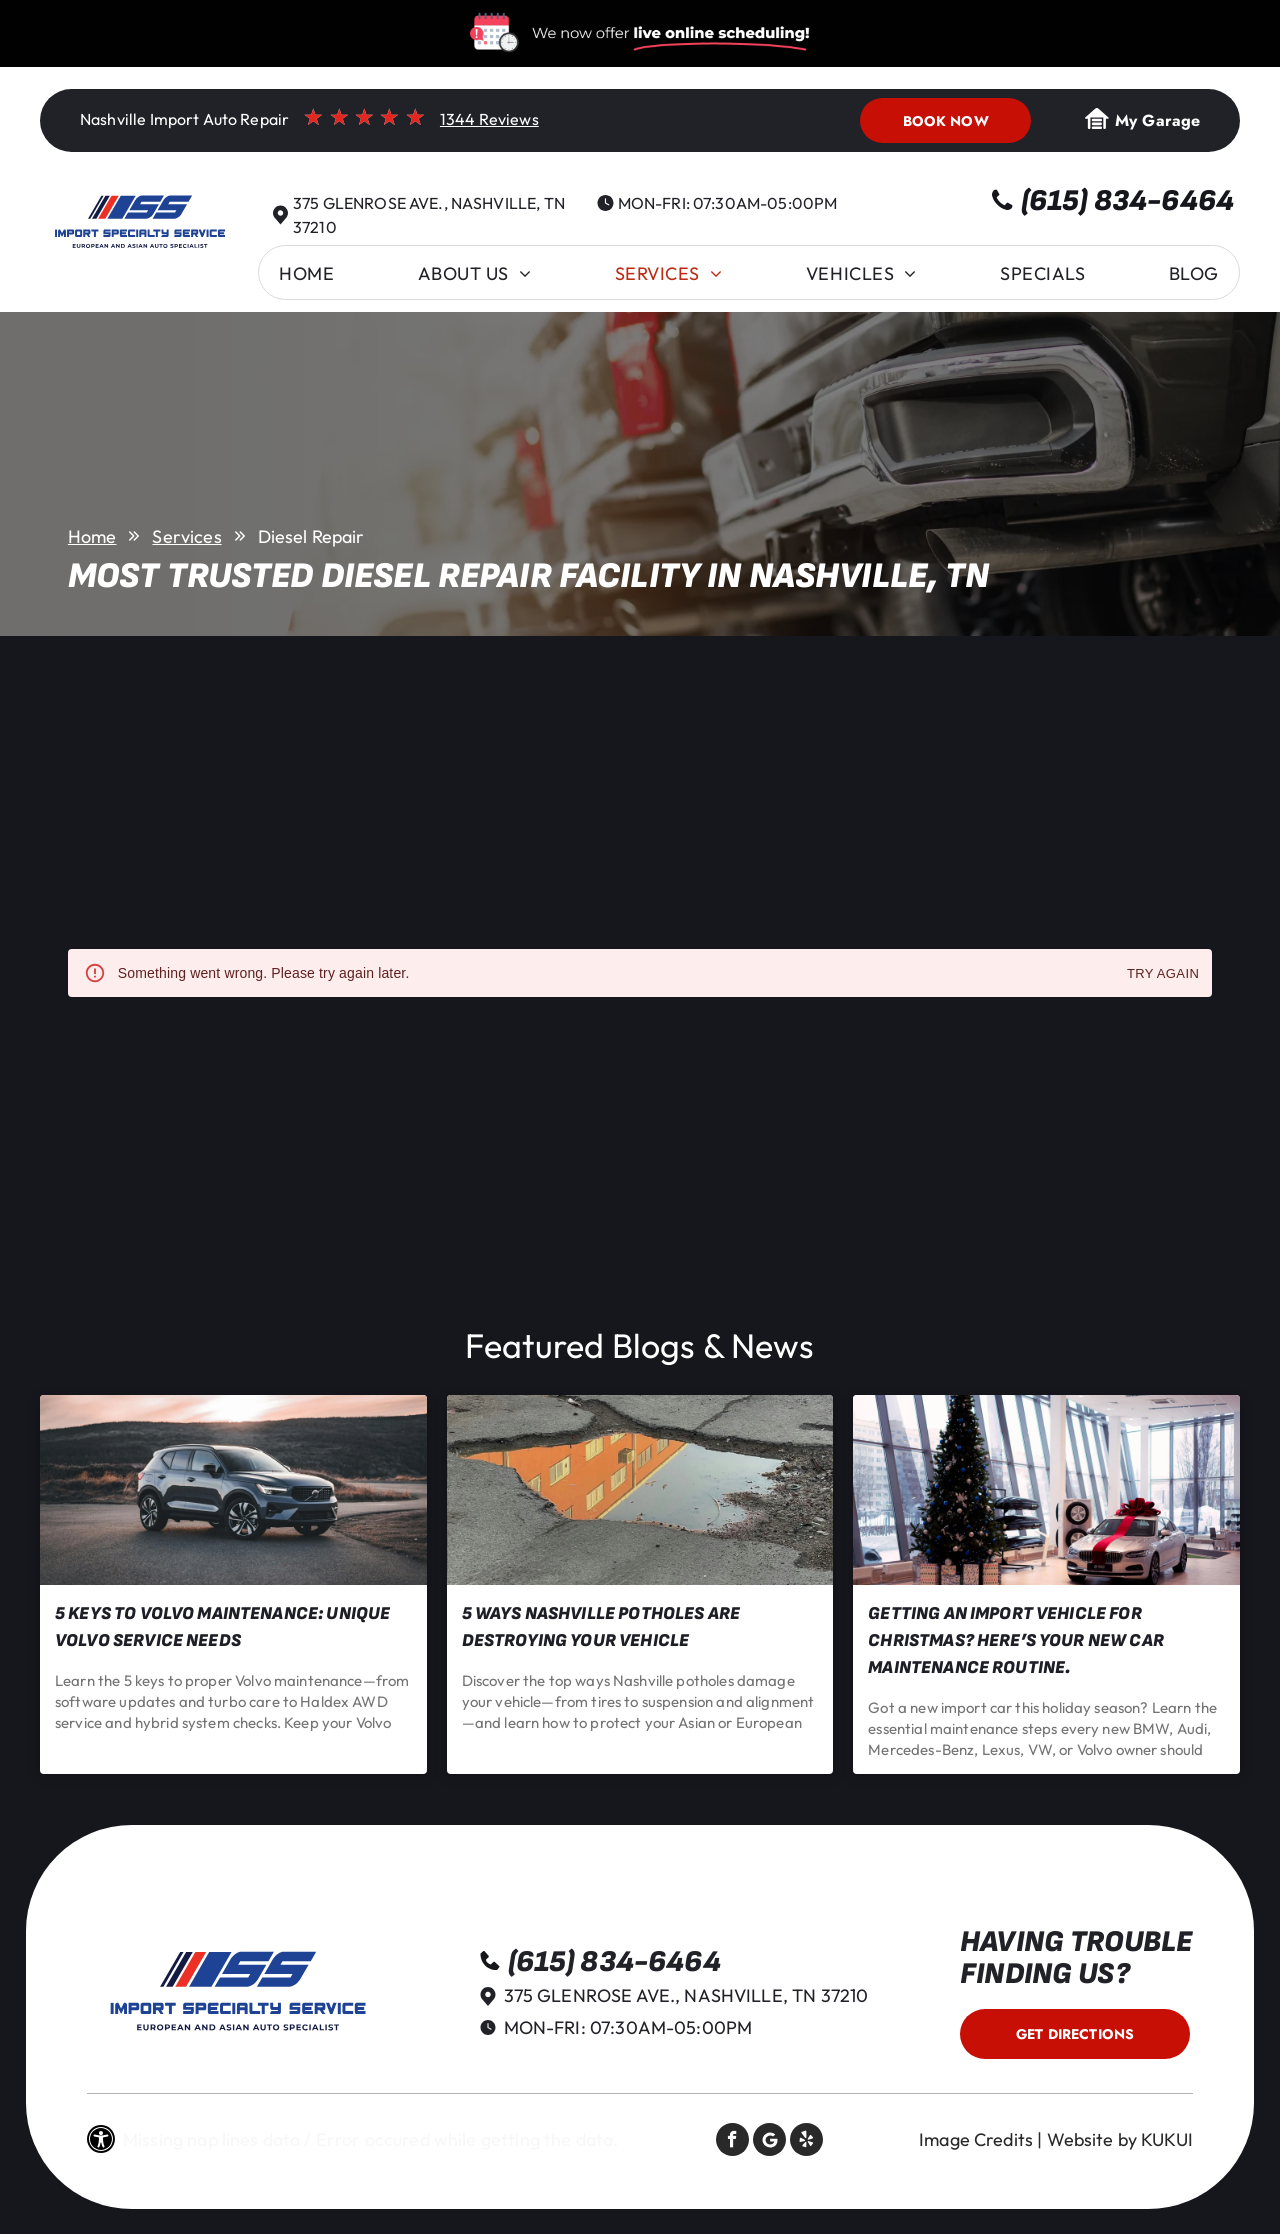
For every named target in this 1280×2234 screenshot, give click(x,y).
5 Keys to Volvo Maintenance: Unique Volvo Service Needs (222, 1627)
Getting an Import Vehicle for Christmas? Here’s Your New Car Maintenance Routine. (1016, 1640)
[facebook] (732, 2142)
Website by (1092, 2139)
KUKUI (1167, 2139)
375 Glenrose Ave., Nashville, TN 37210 (686, 1995)
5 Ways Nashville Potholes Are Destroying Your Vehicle (601, 1627)
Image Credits (976, 2139)
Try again (1163, 974)
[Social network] (769, 2142)
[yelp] (806, 2142)
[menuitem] (306, 273)
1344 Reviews (489, 119)
